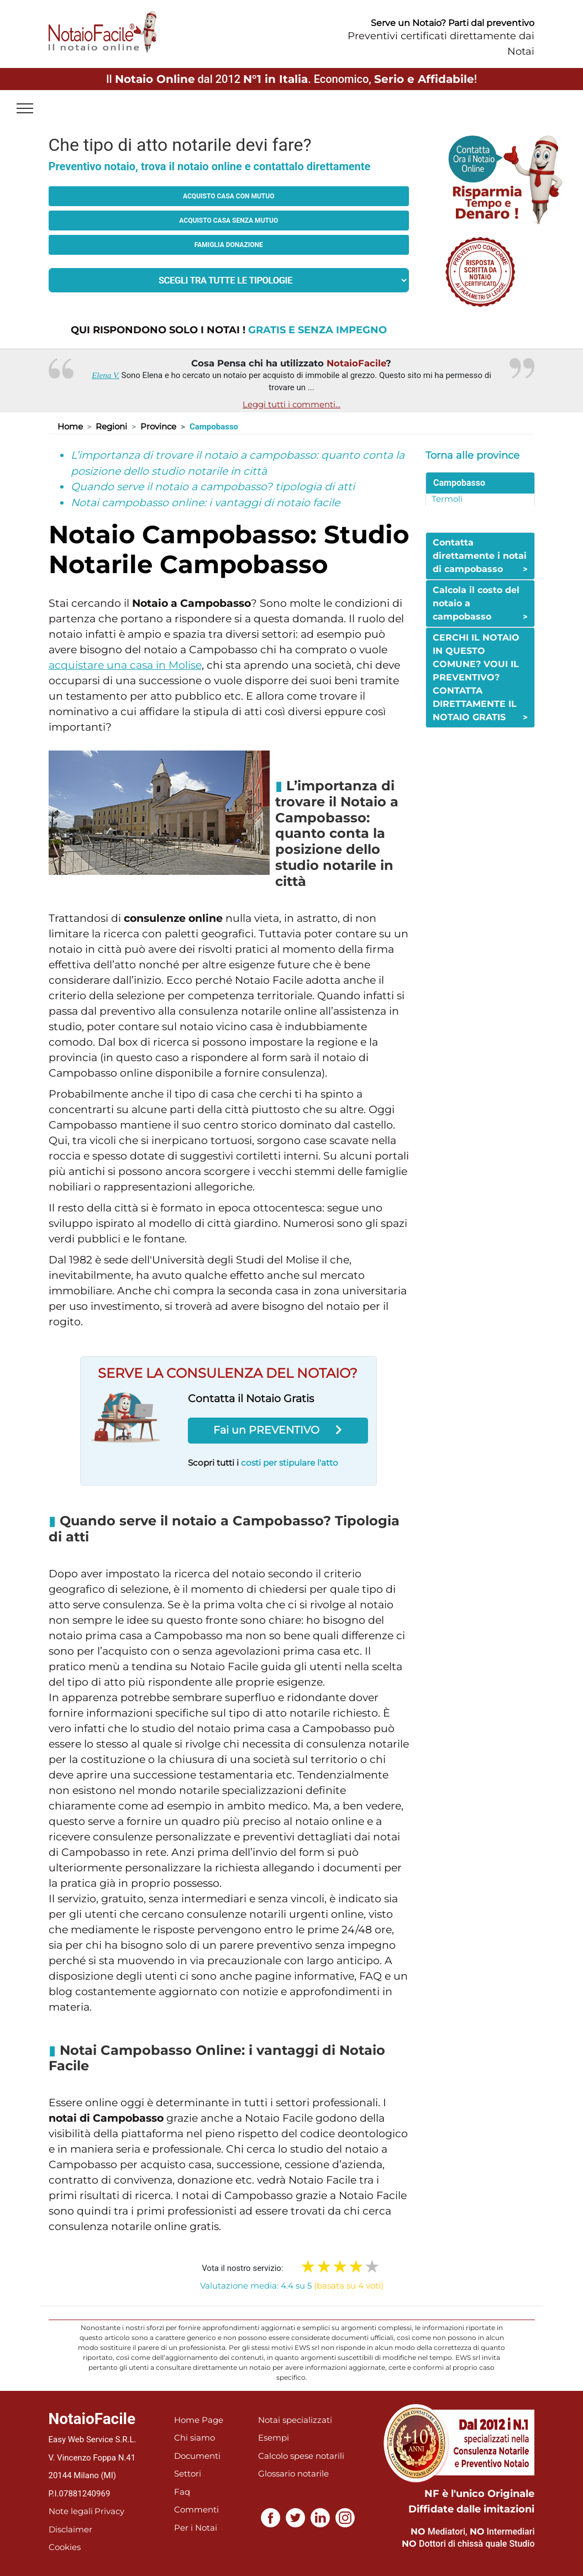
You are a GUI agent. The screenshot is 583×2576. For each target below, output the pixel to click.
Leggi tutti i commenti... (291, 404)
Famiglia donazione (229, 245)
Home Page (198, 2420)
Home (70, 426)
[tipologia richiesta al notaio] (229, 280)
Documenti (197, 2456)
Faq (182, 2491)
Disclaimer (70, 2529)
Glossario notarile (293, 2473)
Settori (187, 2473)
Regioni (111, 426)
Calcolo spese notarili (301, 2456)
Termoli (447, 499)
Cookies (65, 2547)
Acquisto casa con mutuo (228, 196)
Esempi (273, 2437)
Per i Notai (195, 2527)
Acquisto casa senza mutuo (228, 220)
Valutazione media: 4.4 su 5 (292, 2285)
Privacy (109, 2511)
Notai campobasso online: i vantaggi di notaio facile (205, 502)
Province (158, 426)
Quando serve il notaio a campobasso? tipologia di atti (213, 486)
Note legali (71, 2511)
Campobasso (459, 483)
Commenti (196, 2509)
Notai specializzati (295, 2420)
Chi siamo (194, 2437)
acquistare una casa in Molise (125, 665)
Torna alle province (472, 455)
